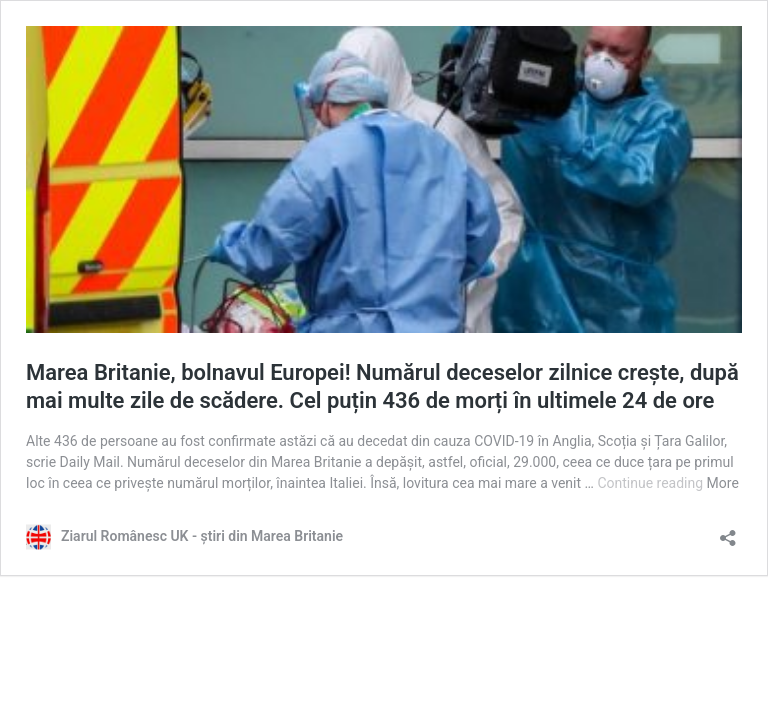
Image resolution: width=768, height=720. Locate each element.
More (723, 483)
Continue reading (651, 483)
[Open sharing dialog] (728, 531)
